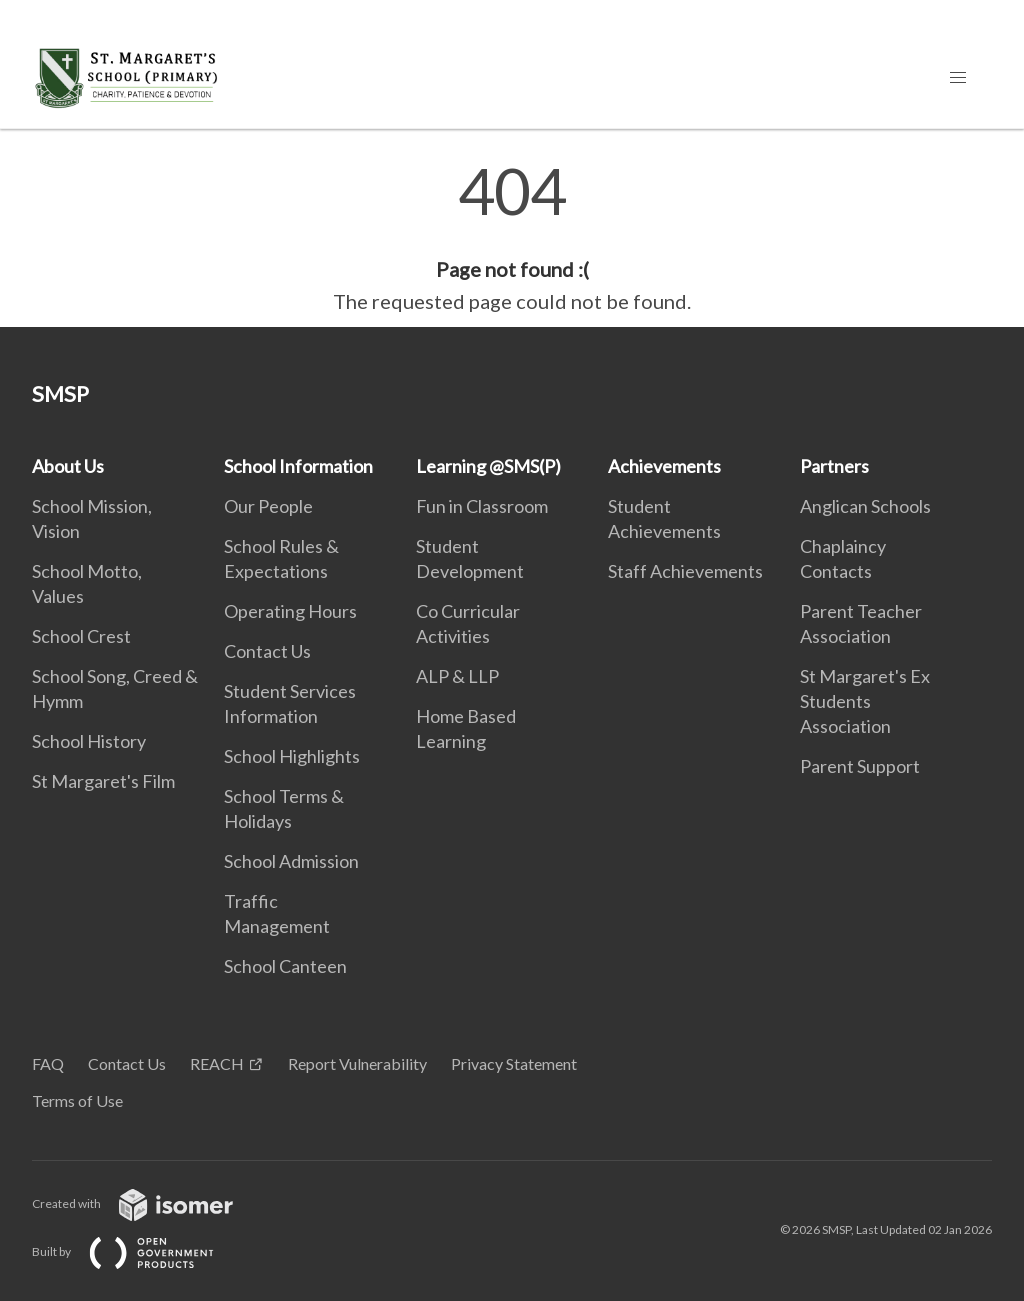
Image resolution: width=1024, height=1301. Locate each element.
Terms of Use (77, 1100)
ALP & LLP (457, 676)
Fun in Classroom (482, 506)
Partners (834, 466)
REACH (217, 1063)
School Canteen (285, 966)
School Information (298, 466)
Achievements (664, 466)
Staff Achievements (685, 571)
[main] (512, 238)
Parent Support (860, 766)
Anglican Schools (865, 506)
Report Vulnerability (357, 1063)
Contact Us (267, 651)
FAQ (48, 1063)
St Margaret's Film (103, 781)
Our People (268, 506)
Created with (148, 1203)
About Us (68, 466)
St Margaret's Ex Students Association (865, 701)
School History (89, 741)
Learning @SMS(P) (488, 466)
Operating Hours (290, 611)
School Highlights (292, 756)
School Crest (81, 636)
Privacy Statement (514, 1063)
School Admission (291, 861)
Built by (139, 1251)
